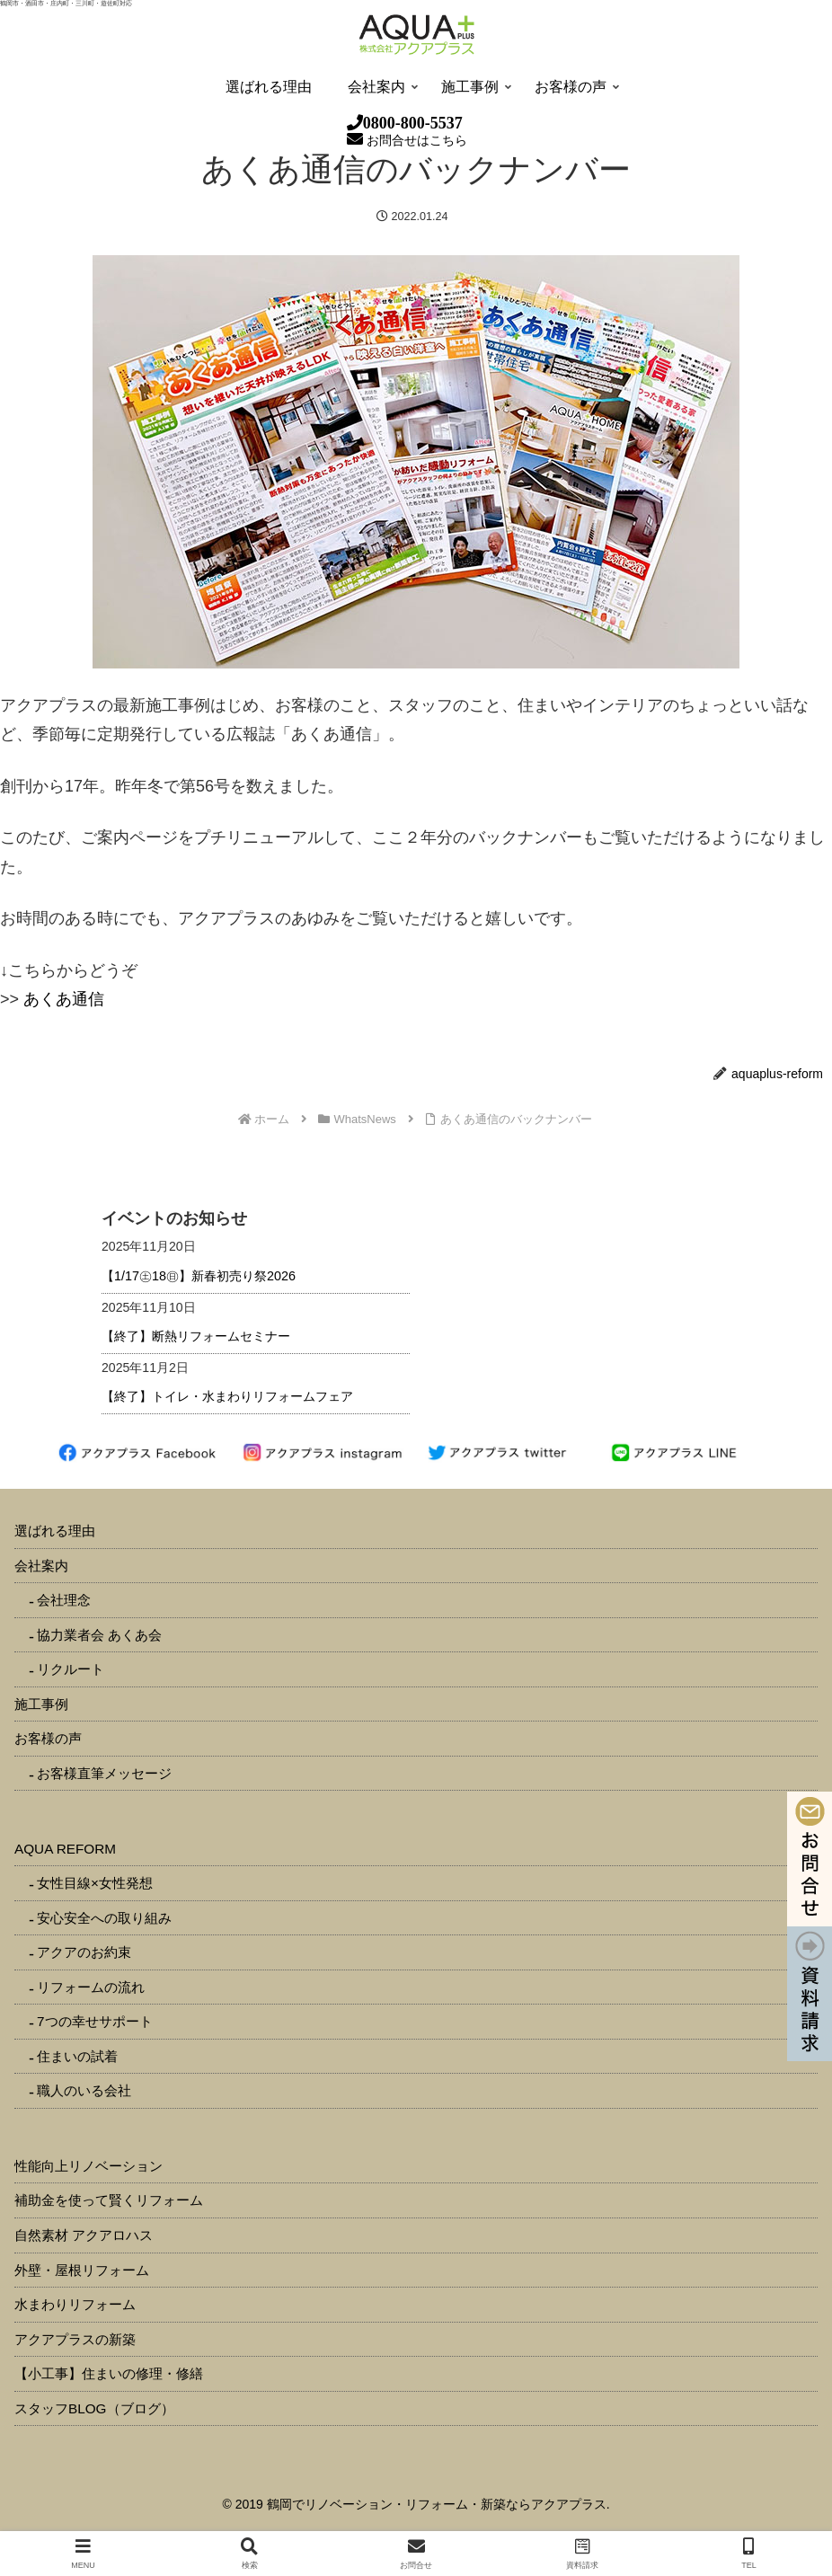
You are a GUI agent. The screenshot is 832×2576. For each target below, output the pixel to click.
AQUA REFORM (65, 1848)
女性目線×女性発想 (95, 1882)
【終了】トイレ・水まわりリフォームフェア (227, 1396)
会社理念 (64, 1599)
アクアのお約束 (84, 1952)
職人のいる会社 (84, 2090)
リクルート (70, 1669)
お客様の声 (48, 1738)
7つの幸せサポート (95, 2021)
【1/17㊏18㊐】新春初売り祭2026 (199, 1276)
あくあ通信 (63, 999)
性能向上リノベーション (88, 2165)
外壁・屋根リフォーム (81, 2270)
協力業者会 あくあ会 (99, 1634)
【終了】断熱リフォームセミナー (196, 1336)
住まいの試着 (77, 2056)
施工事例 (41, 1704)
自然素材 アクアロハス (83, 2235)
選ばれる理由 (54, 1530)
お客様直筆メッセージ (104, 1773)
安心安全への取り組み (104, 1917)
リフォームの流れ (91, 1987)
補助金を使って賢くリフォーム (108, 2200)
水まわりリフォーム (75, 2304)
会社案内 (41, 1565)
